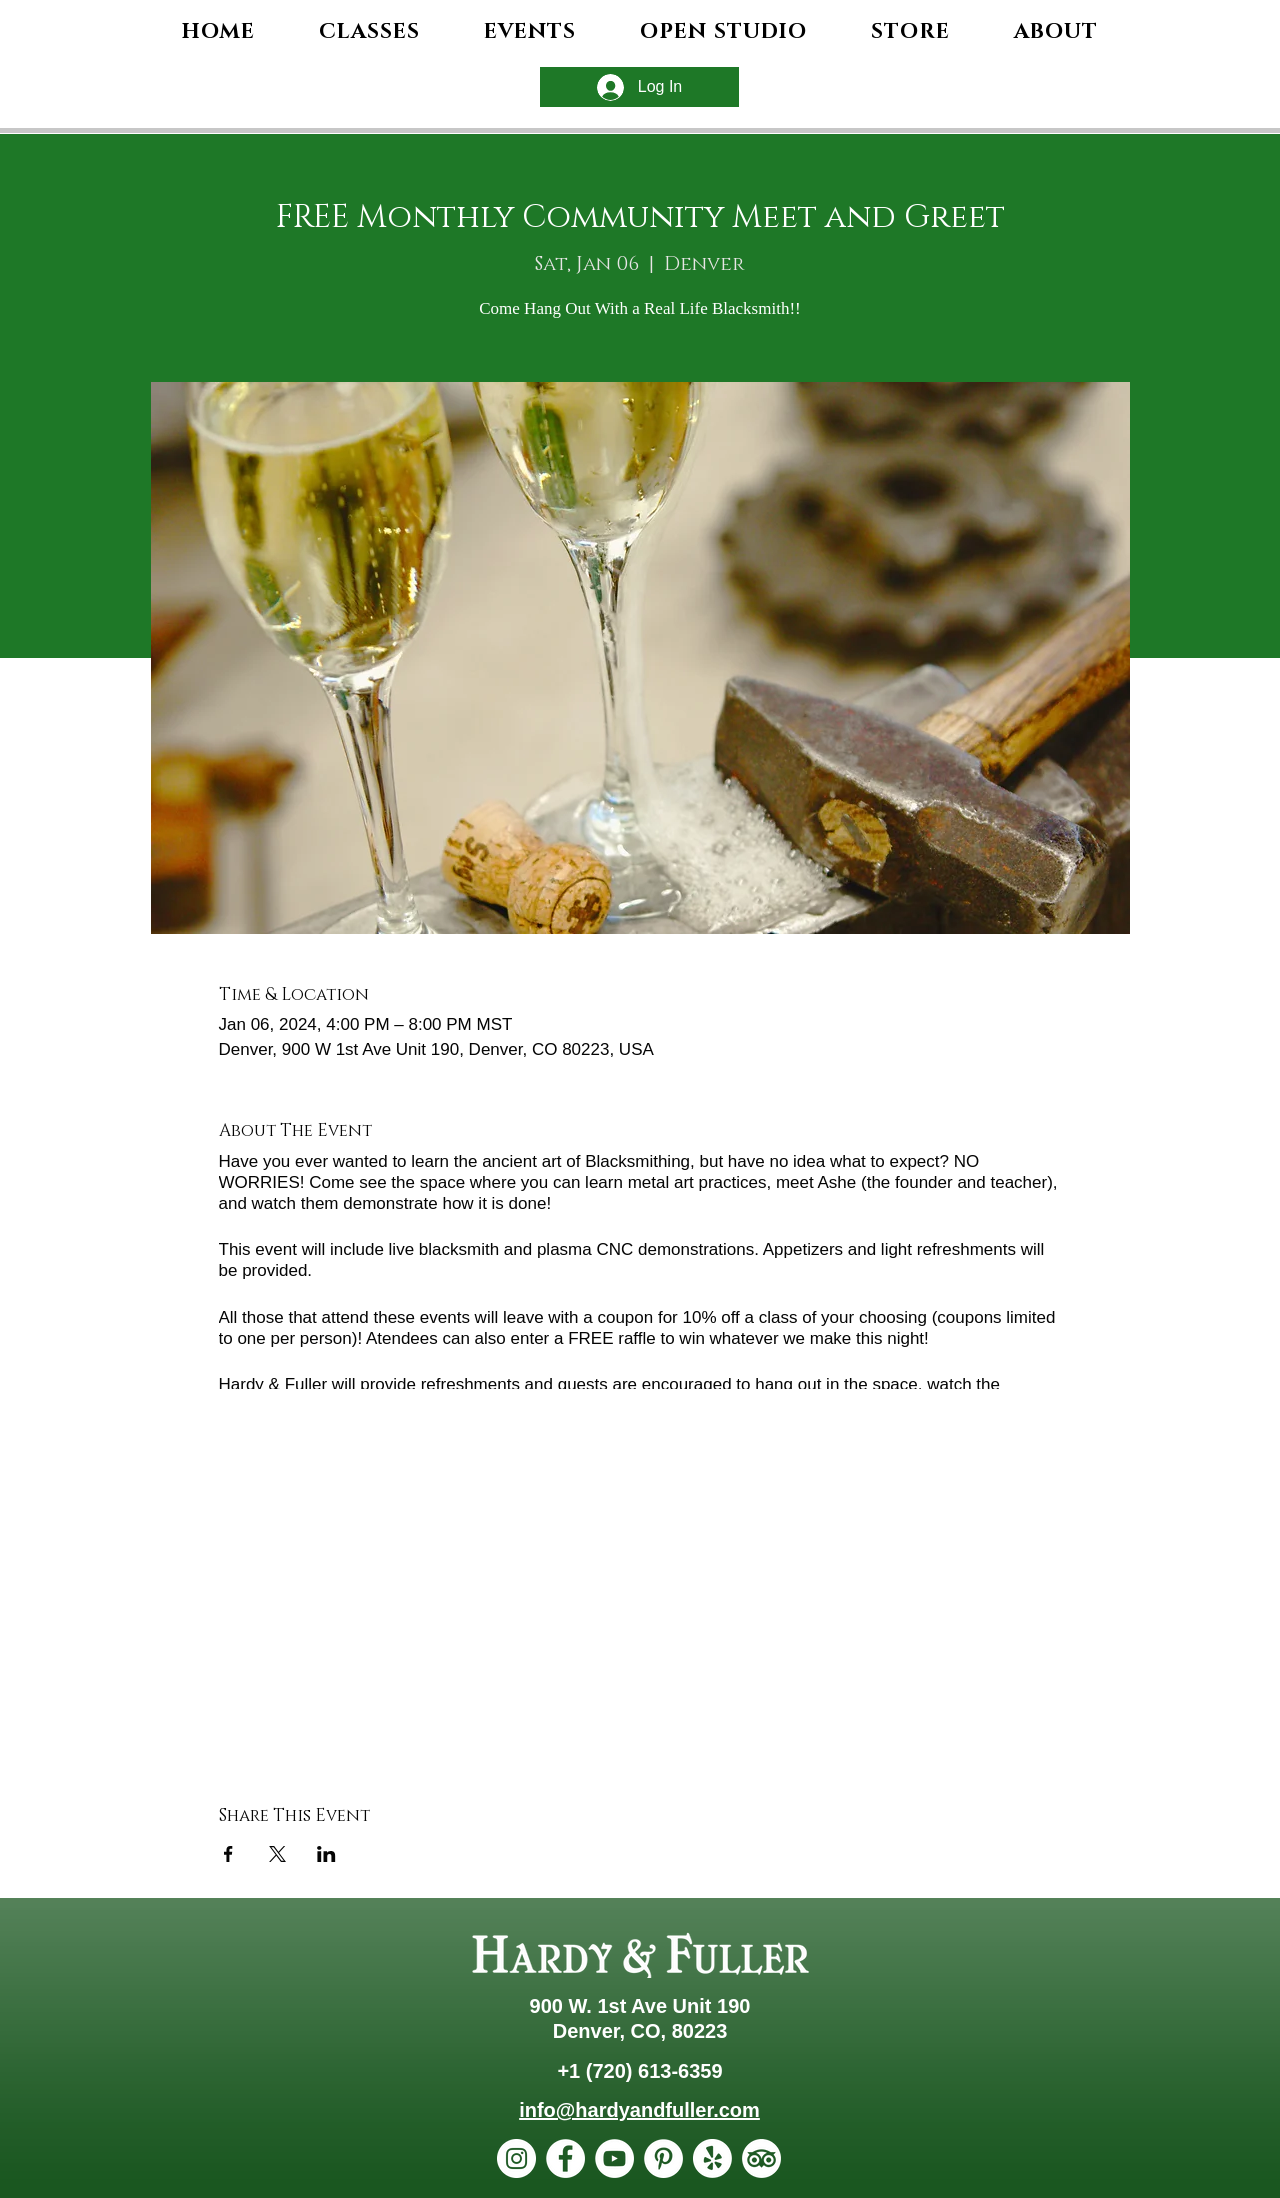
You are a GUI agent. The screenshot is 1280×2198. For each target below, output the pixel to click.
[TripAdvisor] (761, 2158)
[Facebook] (565, 2158)
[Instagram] (516, 2158)
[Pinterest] (663, 2158)
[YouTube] (614, 2158)
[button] (1056, 32)
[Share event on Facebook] (228, 1854)
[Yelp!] (712, 2158)
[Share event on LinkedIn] (326, 1854)
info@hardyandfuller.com (639, 2110)
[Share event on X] (277, 1854)
